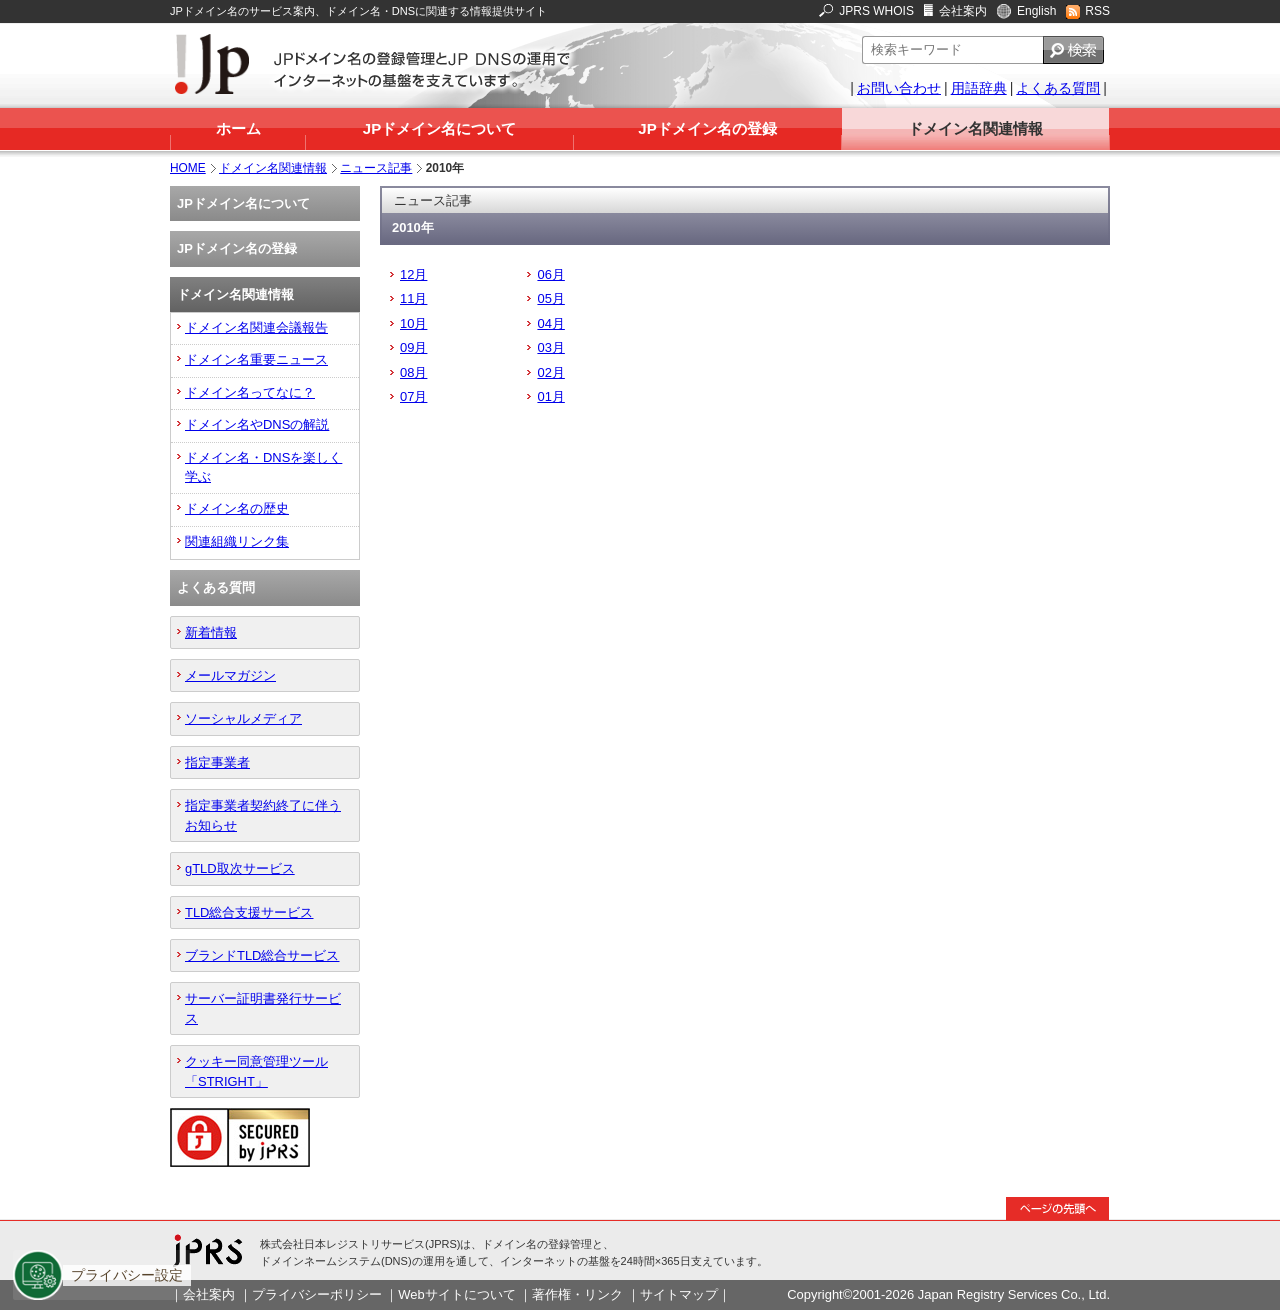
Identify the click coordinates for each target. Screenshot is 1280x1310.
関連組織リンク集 (237, 541)
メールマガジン (230, 675)
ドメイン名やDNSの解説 (257, 424)
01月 (550, 396)
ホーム (238, 128)
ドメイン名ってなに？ (250, 392)
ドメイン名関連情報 (975, 128)
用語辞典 (979, 88)
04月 (550, 323)
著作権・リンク (577, 1294)
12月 (413, 274)
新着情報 (211, 632)
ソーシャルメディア (243, 718)
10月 (413, 323)
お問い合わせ (899, 88)
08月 (413, 372)
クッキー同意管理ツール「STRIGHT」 (256, 1071)
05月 (550, 298)
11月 (413, 298)
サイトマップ (679, 1294)
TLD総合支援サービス (249, 912)
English (1036, 11)
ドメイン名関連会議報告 (256, 327)
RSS (1097, 11)
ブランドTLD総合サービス (262, 955)
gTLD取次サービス (240, 868)
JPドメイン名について (439, 128)
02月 (550, 372)
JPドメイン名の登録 (707, 128)
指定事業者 (217, 762)
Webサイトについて (456, 1294)
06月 (550, 274)
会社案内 (963, 11)
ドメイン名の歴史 (237, 508)
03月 (550, 347)
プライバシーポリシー (317, 1294)
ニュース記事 (376, 168)
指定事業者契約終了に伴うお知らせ (263, 815)
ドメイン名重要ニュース (256, 359)
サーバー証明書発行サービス (263, 1008)
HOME (188, 168)
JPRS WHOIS (876, 11)
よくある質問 (1058, 88)
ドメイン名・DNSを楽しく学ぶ (263, 467)
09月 (413, 347)
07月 (413, 396)
